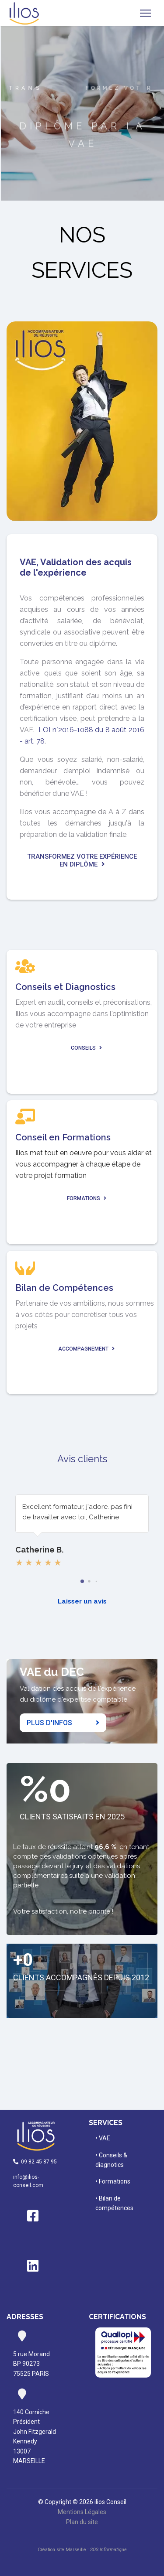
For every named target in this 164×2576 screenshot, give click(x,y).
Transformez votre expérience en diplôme (82, 860)
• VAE (102, 2138)
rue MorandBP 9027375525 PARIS (31, 2364)
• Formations (112, 2181)
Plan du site (82, 2521)
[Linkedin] (33, 2273)
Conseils (86, 1048)
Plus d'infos (63, 1723)
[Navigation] (145, 13)
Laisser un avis (82, 1601)
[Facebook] (33, 2223)
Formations (86, 1198)
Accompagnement (86, 1349)
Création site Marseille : (82, 2549)
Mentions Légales (82, 2511)
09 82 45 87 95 (36, 2162)
